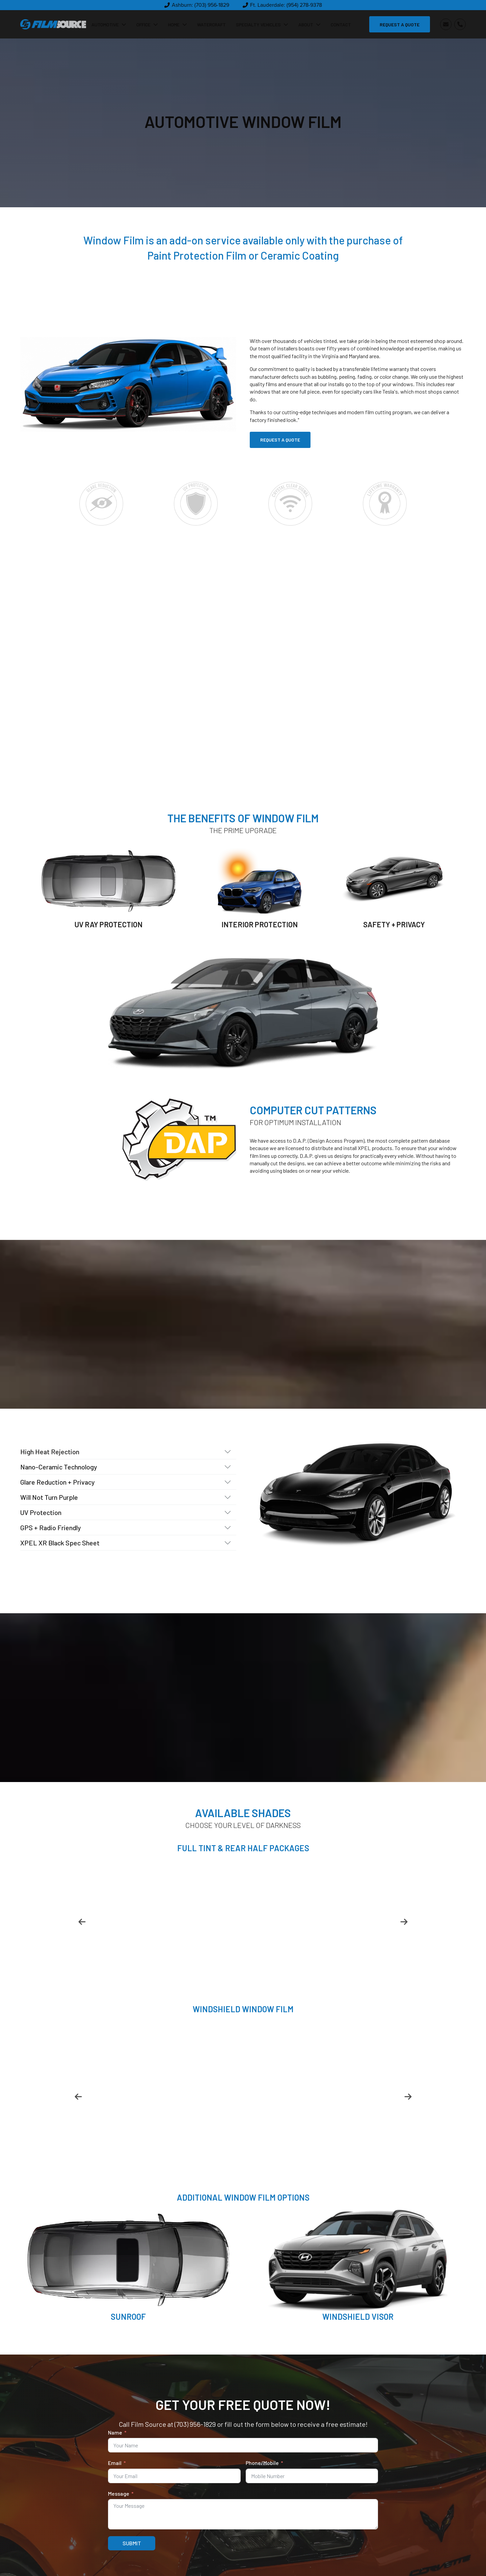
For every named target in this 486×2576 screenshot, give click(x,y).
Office (147, 24)
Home (177, 24)
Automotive (108, 24)
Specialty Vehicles (262, 24)
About (309, 24)
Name (115, 2432)
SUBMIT (132, 2543)
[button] (196, 5)
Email (115, 2463)
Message (118, 2493)
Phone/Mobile (262, 2463)
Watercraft (211, 24)
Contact (341, 24)
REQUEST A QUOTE (400, 24)
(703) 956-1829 (195, 2424)
